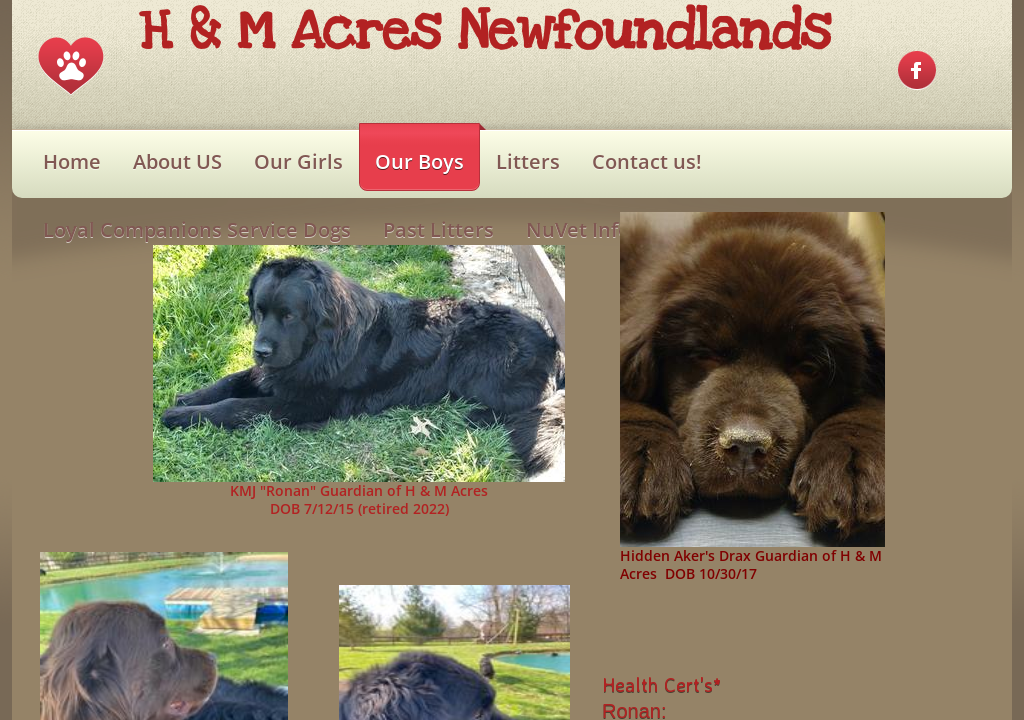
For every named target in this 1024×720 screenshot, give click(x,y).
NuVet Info (578, 229)
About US (177, 161)
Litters (528, 161)
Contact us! (647, 161)
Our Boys (419, 161)
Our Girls (298, 161)
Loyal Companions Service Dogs (197, 229)
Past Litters (438, 229)
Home (72, 161)
